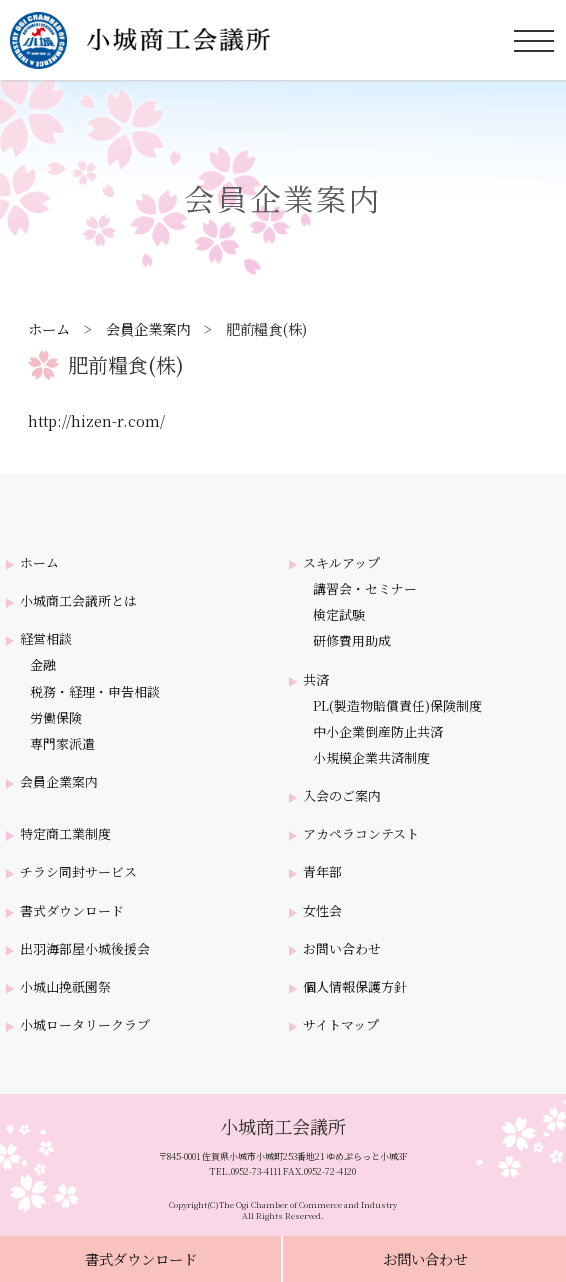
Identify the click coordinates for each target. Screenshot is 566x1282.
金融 (43, 665)
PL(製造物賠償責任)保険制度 (397, 706)
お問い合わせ (425, 1258)
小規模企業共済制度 (371, 758)
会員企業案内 (148, 328)
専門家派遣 (62, 744)
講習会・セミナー (365, 589)
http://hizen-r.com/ (96, 420)
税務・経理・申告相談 (95, 692)
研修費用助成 (352, 641)
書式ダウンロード (141, 1258)
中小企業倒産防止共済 (378, 732)
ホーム (49, 328)
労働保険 (56, 718)
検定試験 (339, 615)
